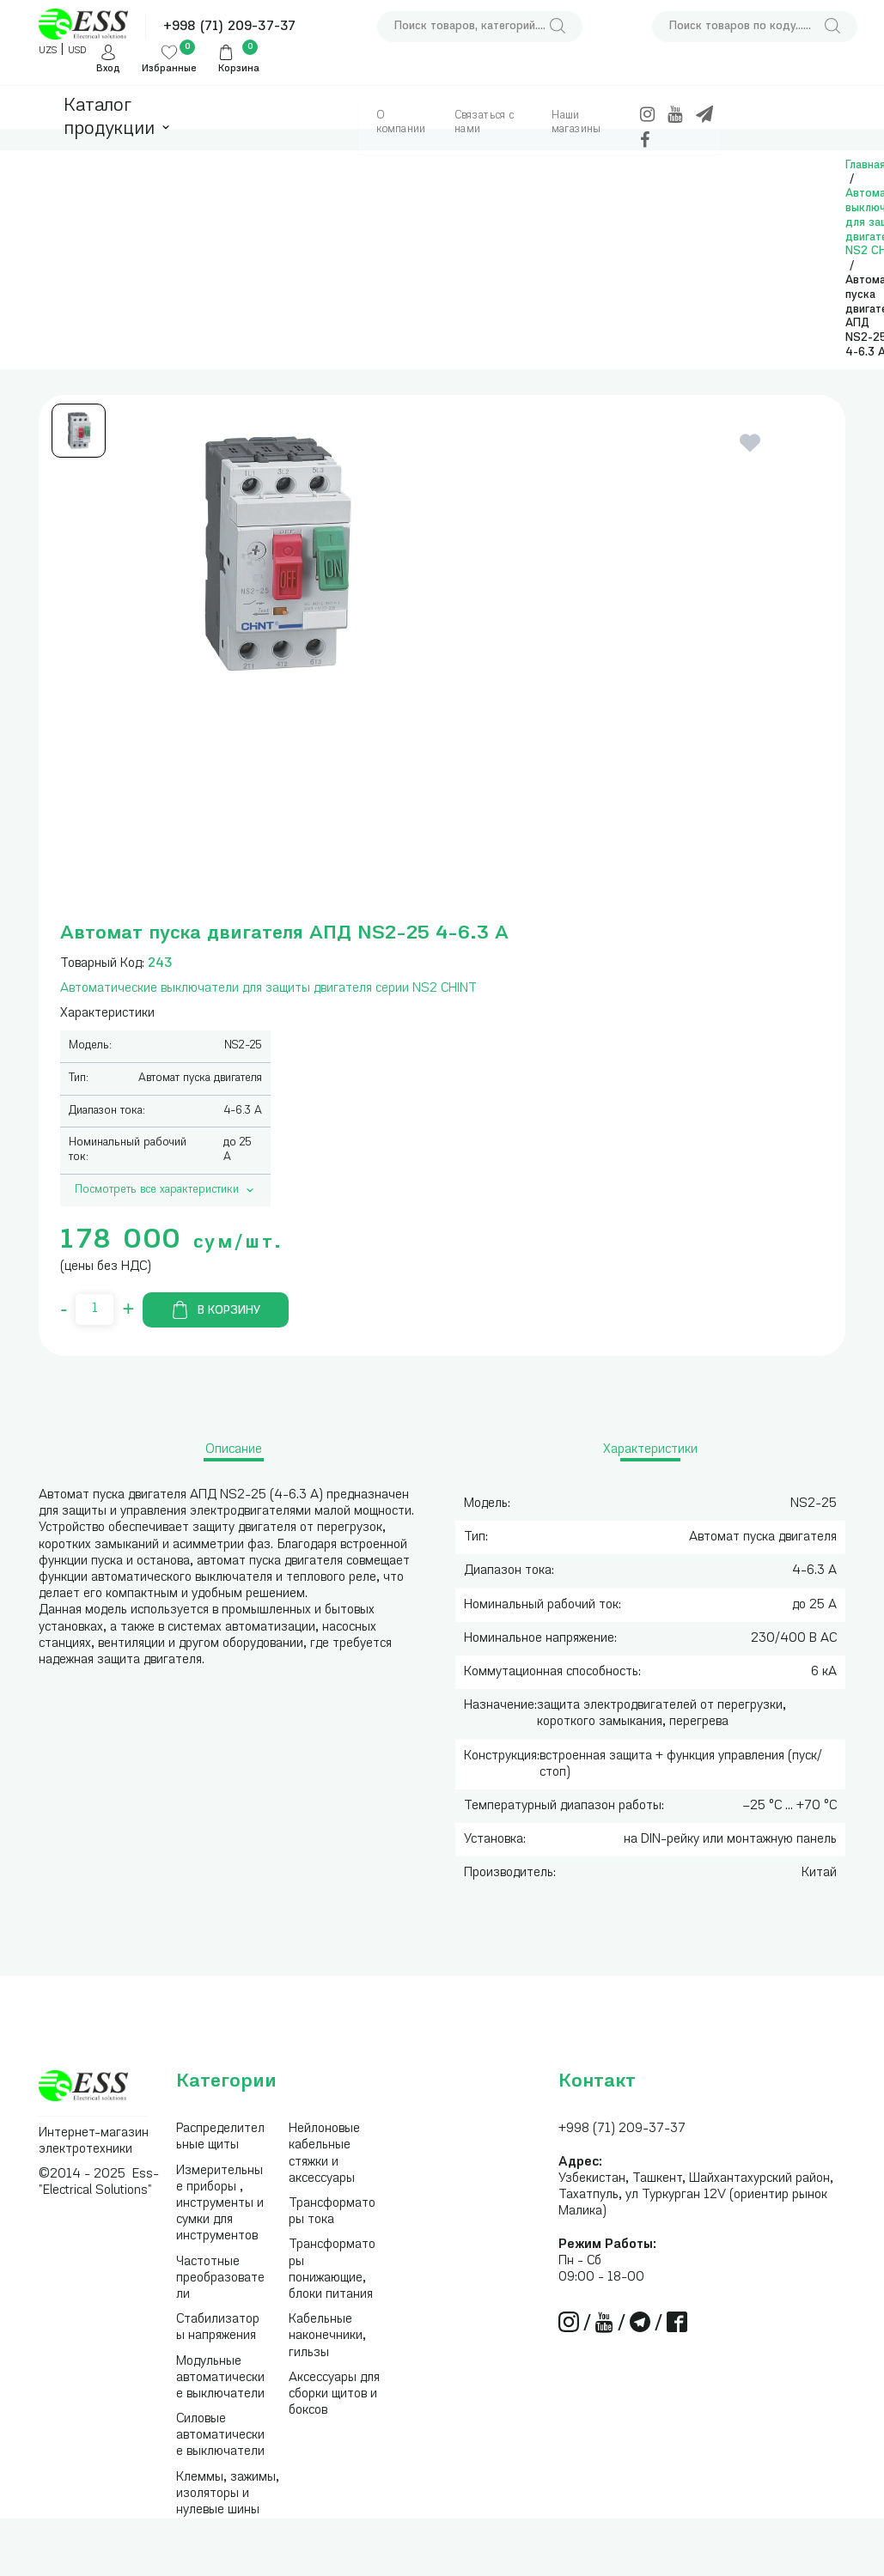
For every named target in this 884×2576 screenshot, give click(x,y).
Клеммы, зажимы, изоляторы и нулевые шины (227, 2494)
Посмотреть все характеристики (166, 1190)
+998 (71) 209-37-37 (229, 27)
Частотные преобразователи (220, 2278)
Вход (108, 69)
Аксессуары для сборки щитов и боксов (334, 2394)
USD (77, 51)
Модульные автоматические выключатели (220, 2378)
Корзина (238, 69)
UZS (48, 51)
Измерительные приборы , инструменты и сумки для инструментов (220, 2204)
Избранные (169, 69)
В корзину (215, 1310)
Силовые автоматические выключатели (220, 2435)
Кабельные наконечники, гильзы (327, 2336)
